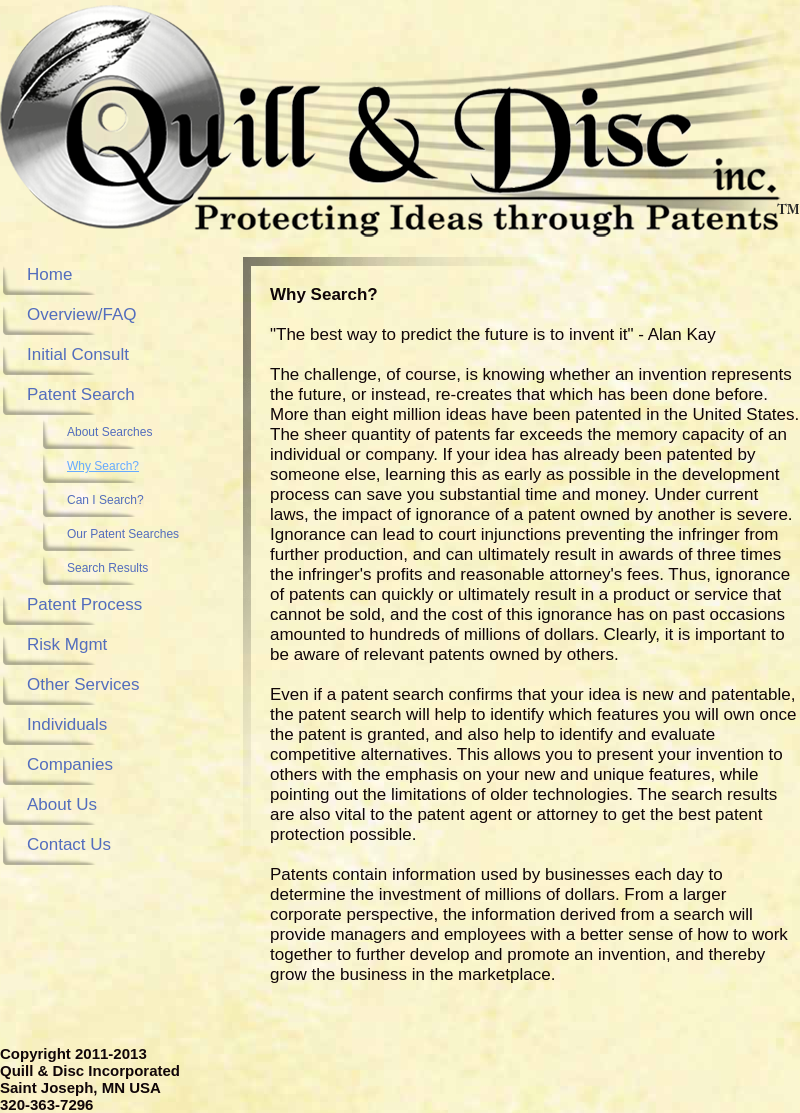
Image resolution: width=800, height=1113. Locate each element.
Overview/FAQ (82, 314)
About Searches (109, 432)
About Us (62, 804)
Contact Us (69, 844)
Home (49, 274)
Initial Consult (78, 354)
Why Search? (103, 466)
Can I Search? (105, 500)
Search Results (107, 568)
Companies (70, 764)
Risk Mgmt (67, 644)
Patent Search (81, 394)
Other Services (83, 684)
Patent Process (84, 604)
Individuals (67, 724)
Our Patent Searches (123, 534)
